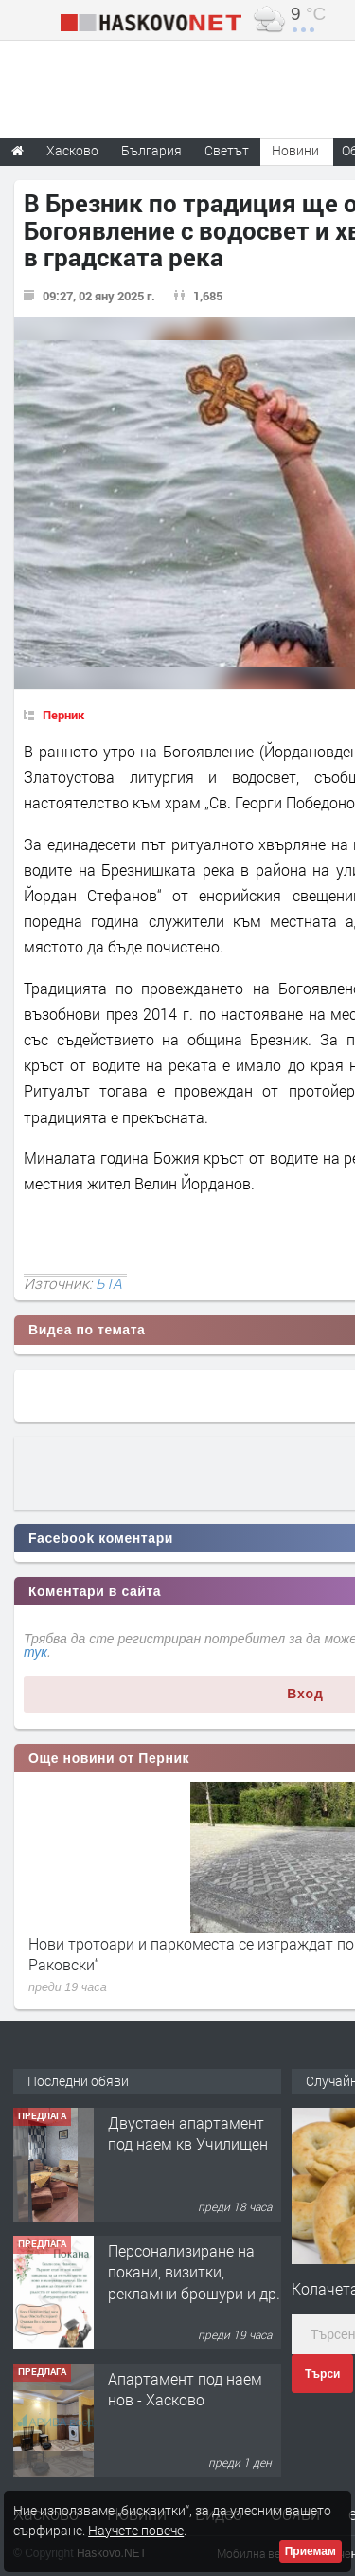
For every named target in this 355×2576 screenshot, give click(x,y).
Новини (295, 150)
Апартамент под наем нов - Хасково (185, 2388)
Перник (63, 714)
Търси (322, 2374)
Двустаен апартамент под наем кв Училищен (188, 2133)
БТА (109, 1283)
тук (35, 1652)
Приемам (310, 2551)
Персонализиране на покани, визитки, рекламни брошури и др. (194, 2271)
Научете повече (136, 2530)
